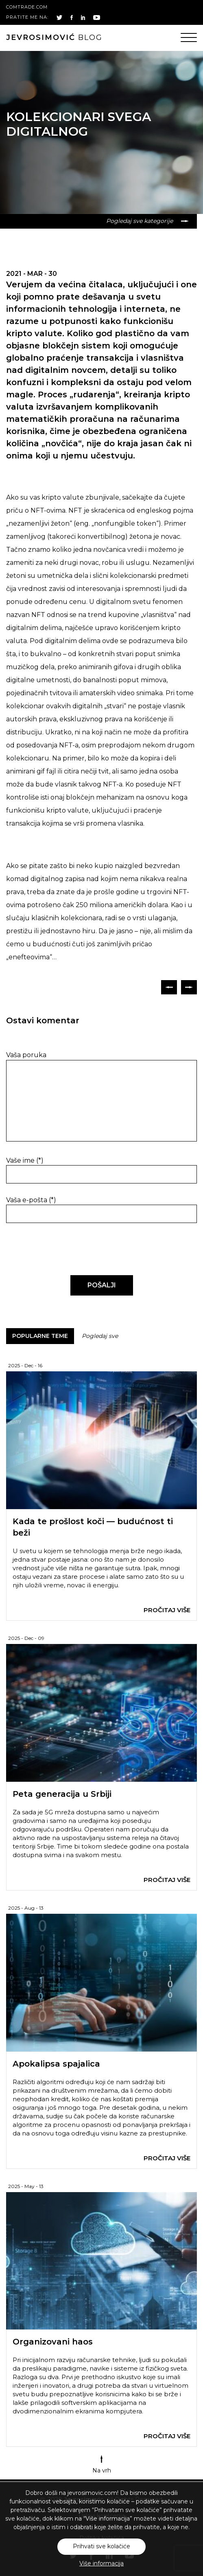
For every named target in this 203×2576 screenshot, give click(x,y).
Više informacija (101, 2563)
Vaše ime (25, 1160)
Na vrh (101, 2464)
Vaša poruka (26, 1055)
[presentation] (62, 1249)
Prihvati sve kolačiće (101, 2546)
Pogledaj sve (100, 1336)
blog (54, 37)
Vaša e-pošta (31, 1200)
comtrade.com (27, 7)
